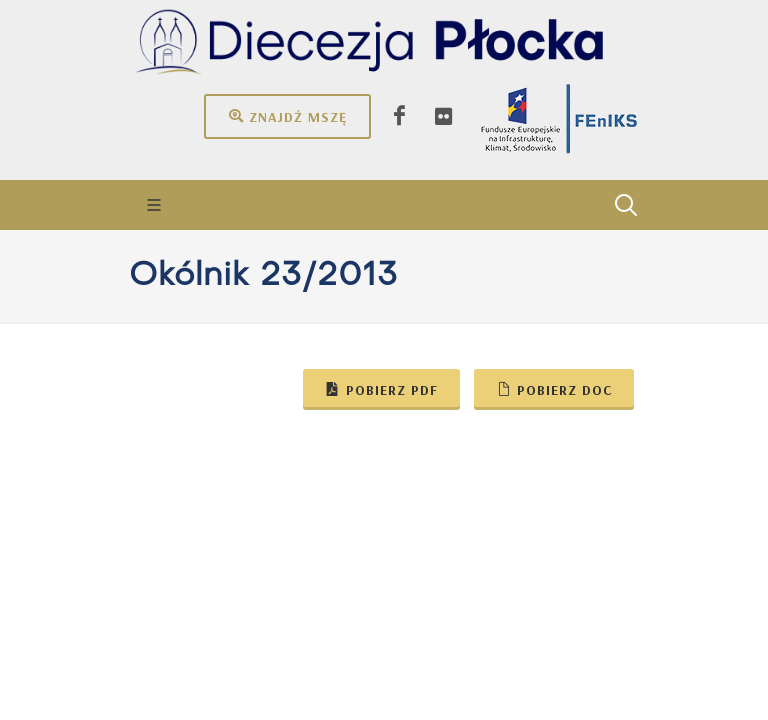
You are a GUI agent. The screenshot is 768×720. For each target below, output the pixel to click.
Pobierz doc (554, 389)
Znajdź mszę (287, 116)
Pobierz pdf (381, 389)
